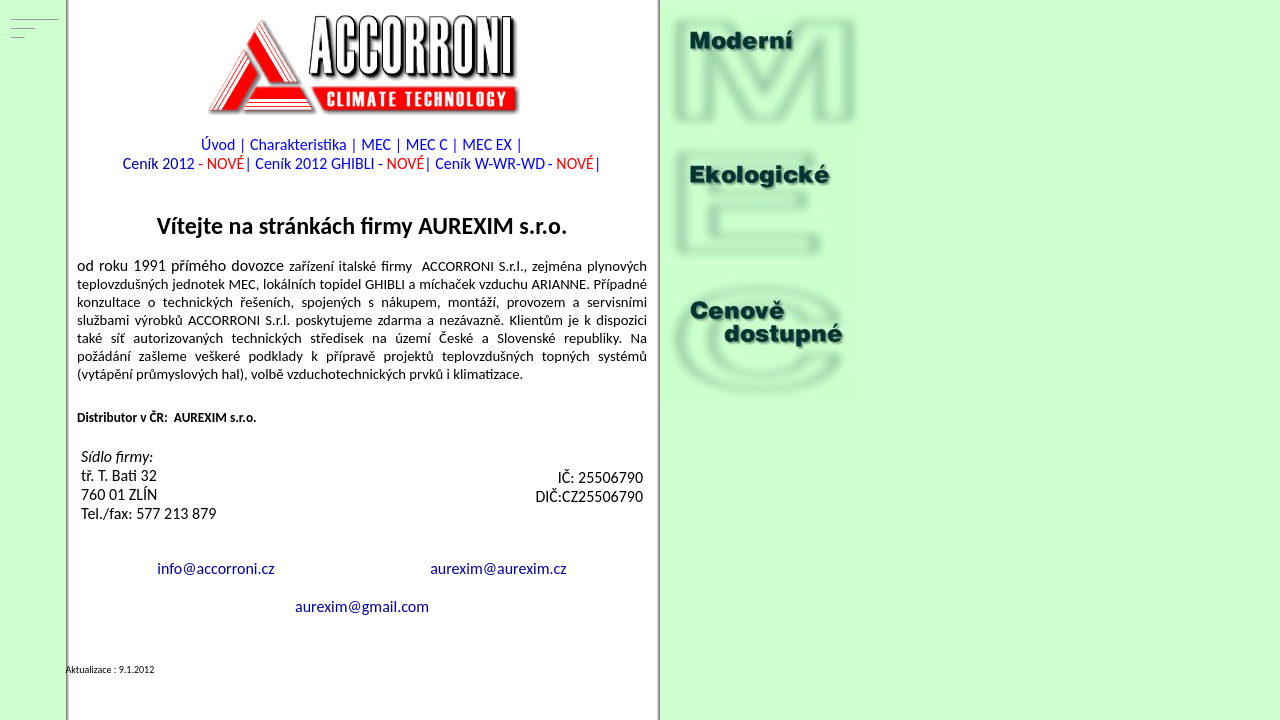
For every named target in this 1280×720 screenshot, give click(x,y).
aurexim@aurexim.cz (498, 568)
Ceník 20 (151, 163)
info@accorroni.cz (215, 568)
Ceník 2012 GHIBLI (314, 163)
